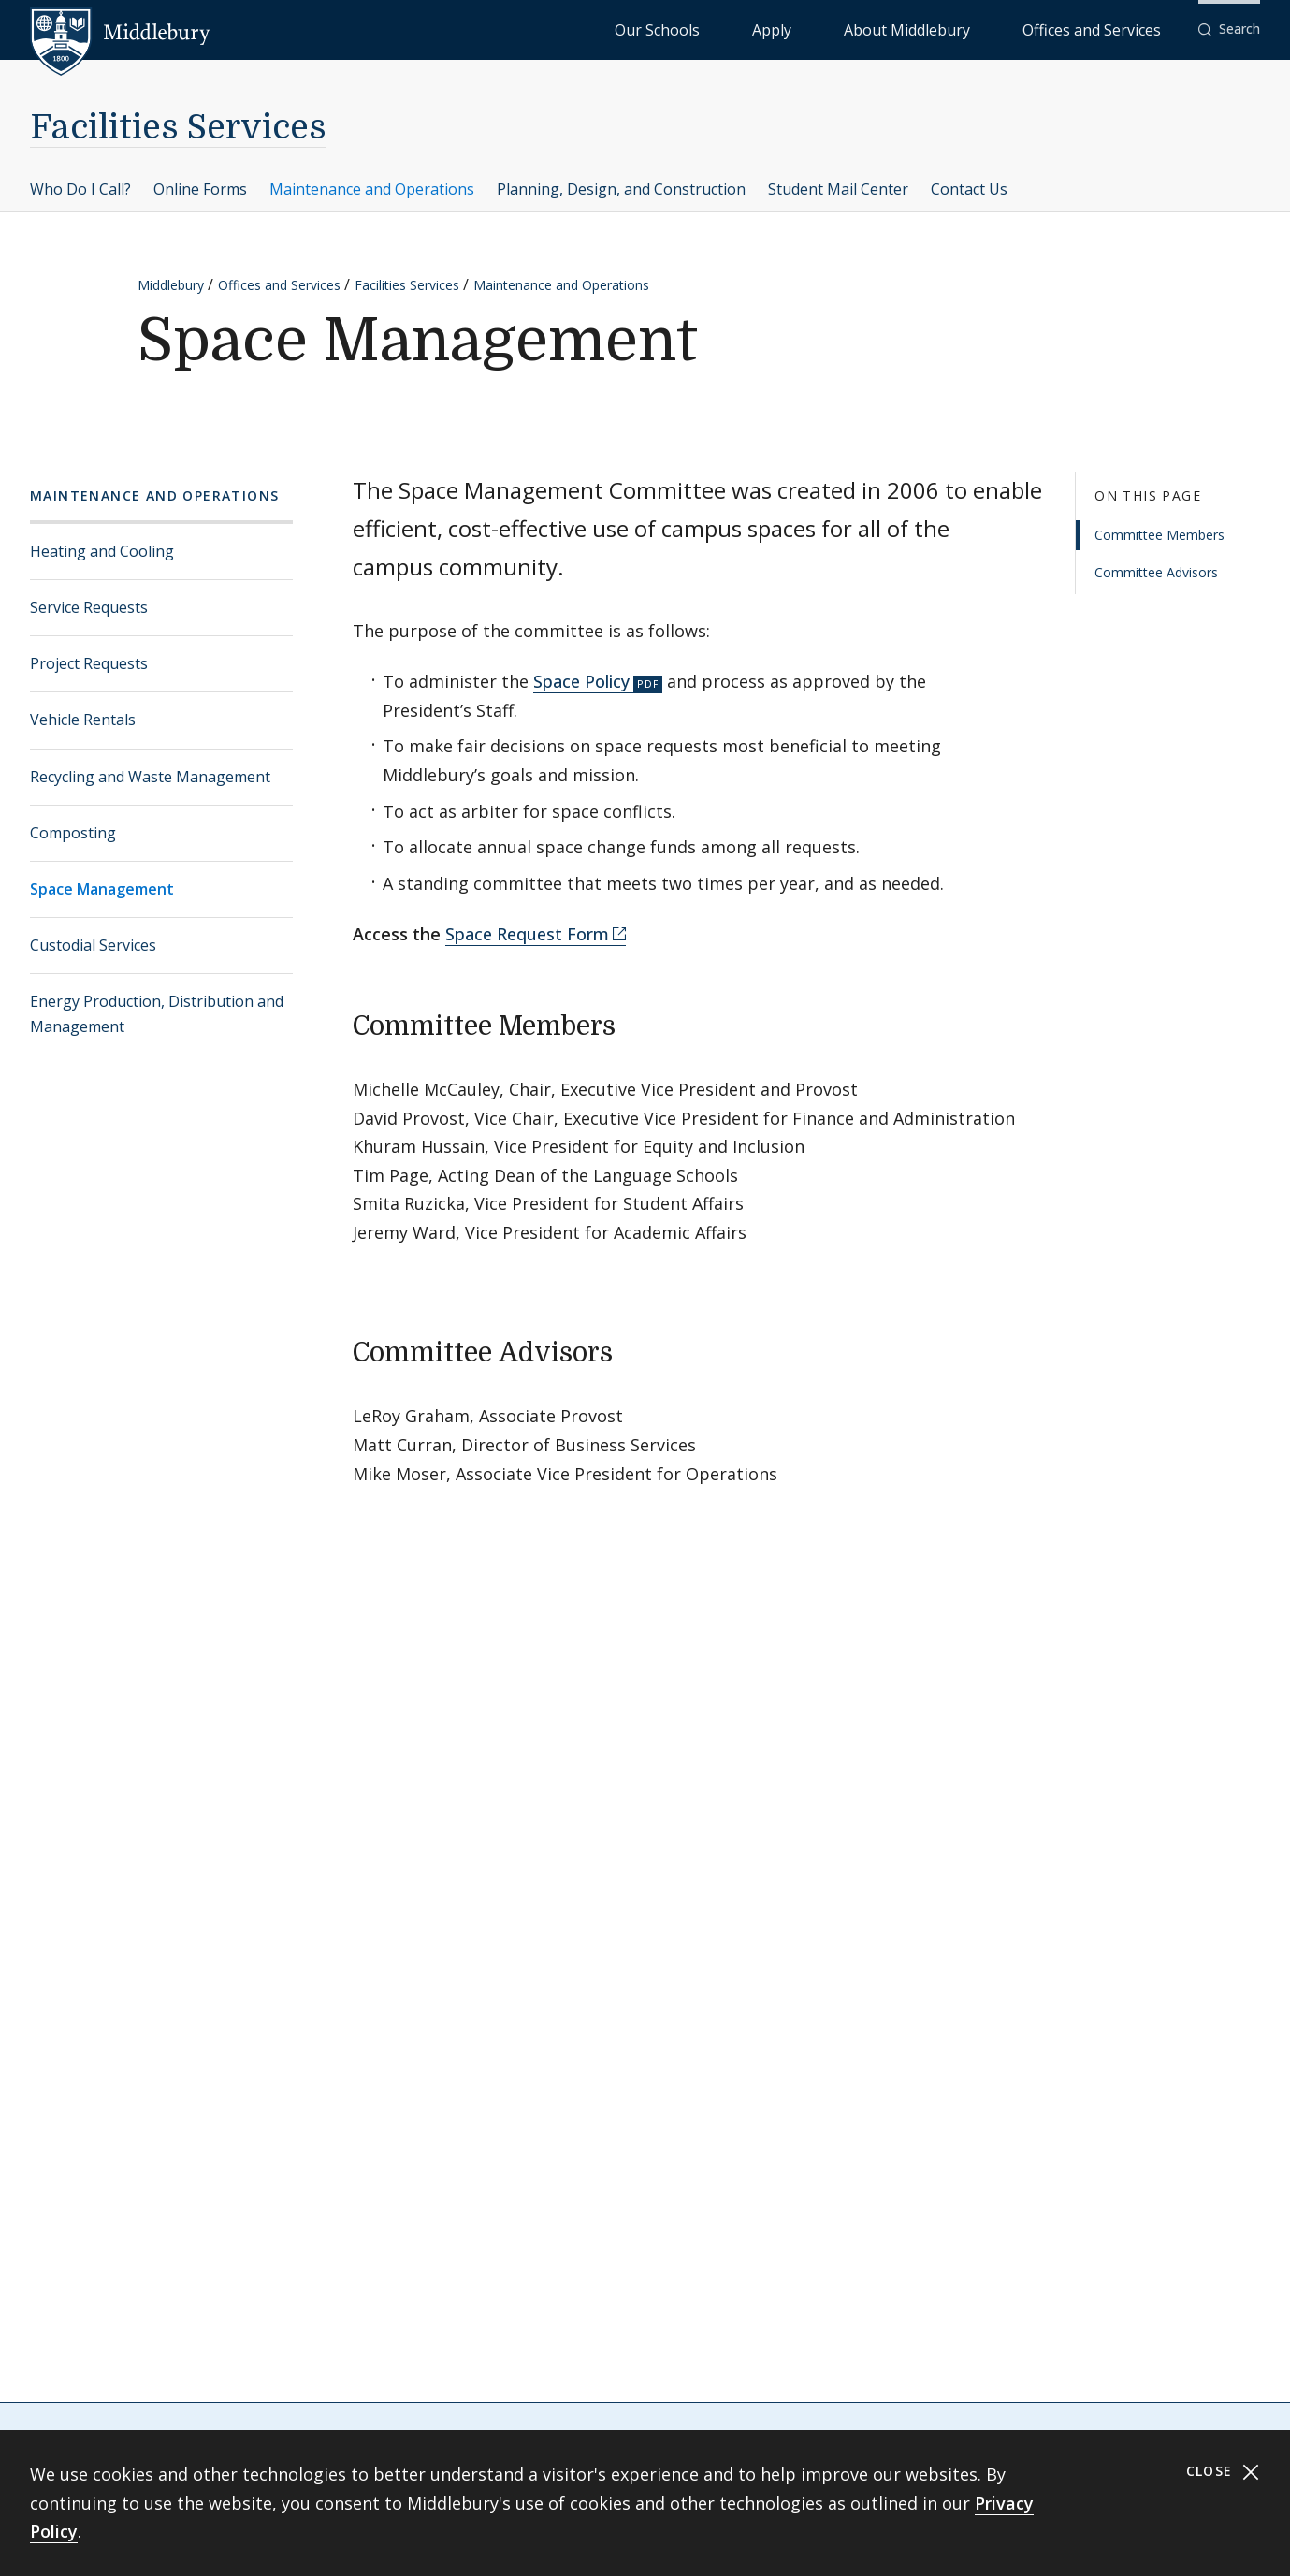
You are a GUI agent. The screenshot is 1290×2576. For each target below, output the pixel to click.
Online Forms (200, 189)
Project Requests (89, 663)
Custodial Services (93, 945)
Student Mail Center (838, 189)
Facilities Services (178, 128)
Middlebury (171, 285)
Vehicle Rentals (83, 719)
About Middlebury (977, 28)
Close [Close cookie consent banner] (1223, 2471)
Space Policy (581, 681)
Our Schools (809, 28)
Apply (884, 28)
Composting (73, 832)
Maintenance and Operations (371, 189)
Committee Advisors (1156, 572)
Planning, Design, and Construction (621, 189)
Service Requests (89, 607)
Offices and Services (1114, 28)
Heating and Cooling (102, 551)
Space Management (102, 889)
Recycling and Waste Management (150, 776)
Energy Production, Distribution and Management (156, 1014)
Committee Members (1159, 535)
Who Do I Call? (80, 189)
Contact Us (969, 189)
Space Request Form (527, 934)
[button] (1229, 29)
